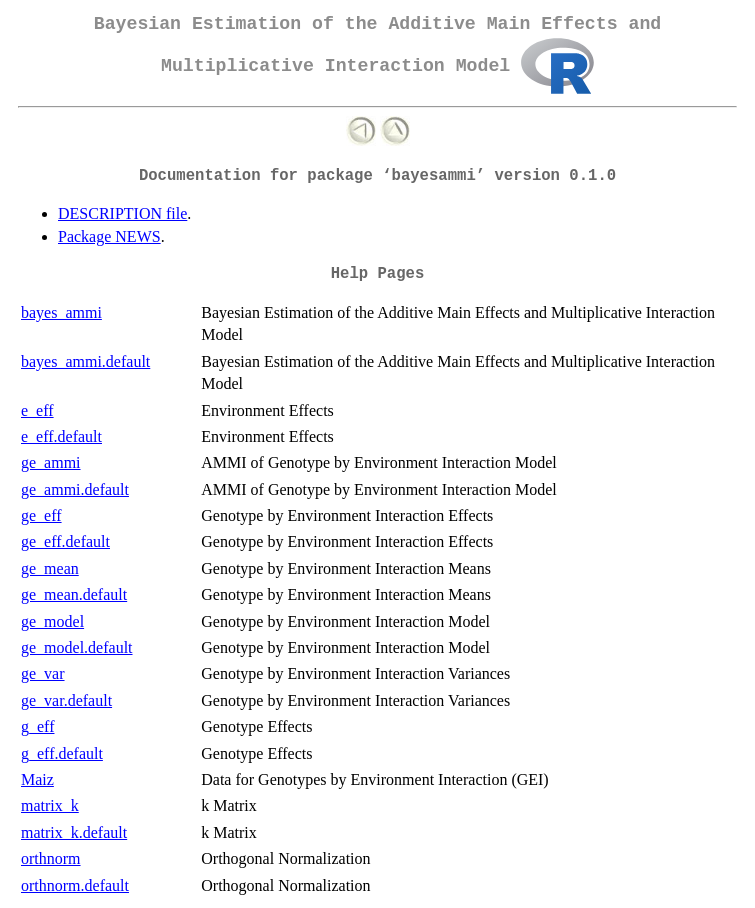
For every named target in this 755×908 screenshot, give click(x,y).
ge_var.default (66, 700)
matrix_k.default (74, 832)
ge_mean (50, 568)
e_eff (37, 410)
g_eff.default (62, 753)
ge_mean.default (74, 594)
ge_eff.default (65, 541)
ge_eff (41, 515)
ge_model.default (77, 647)
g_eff (37, 726)
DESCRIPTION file (122, 213)
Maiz (37, 779)
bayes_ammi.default (85, 361)
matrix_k (50, 805)
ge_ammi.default (75, 489)
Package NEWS (109, 236)
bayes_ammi (61, 312)
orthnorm (51, 858)
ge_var (43, 673)
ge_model (52, 621)
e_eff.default (61, 436)
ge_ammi (51, 462)
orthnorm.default (75, 885)
